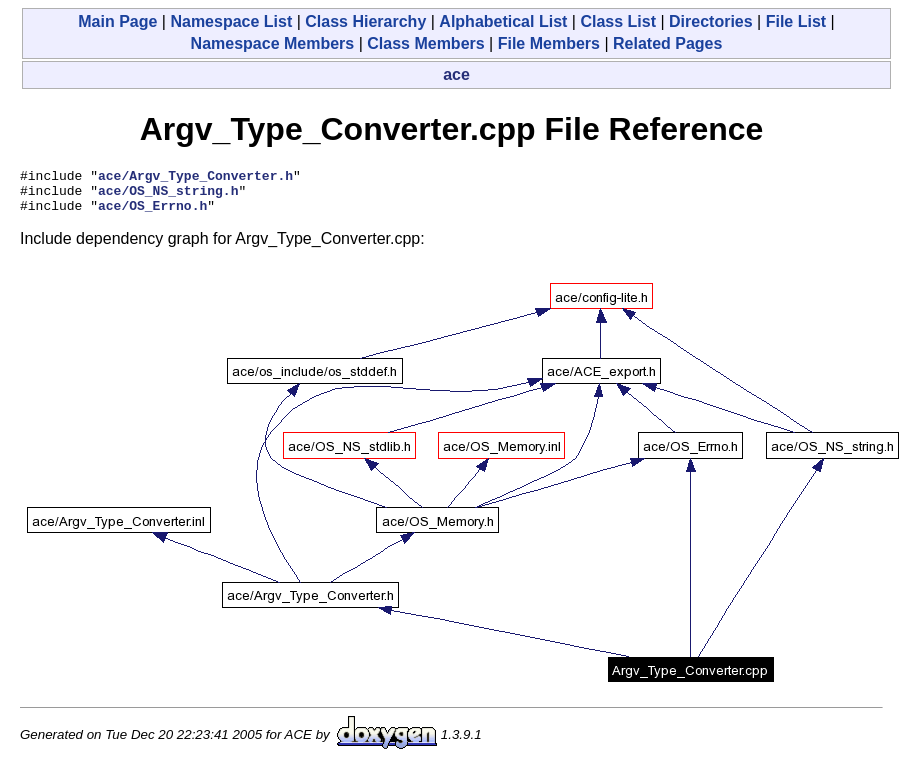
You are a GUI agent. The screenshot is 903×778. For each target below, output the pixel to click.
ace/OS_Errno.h (152, 214)
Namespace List (231, 21)
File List (796, 21)
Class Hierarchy (365, 21)
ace (456, 74)
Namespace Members (273, 43)
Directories (711, 21)
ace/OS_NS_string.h (168, 196)
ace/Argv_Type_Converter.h (195, 178)
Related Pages (667, 43)
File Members (549, 43)
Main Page (117, 21)
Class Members (425, 43)
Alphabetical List (503, 21)
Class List (618, 21)
